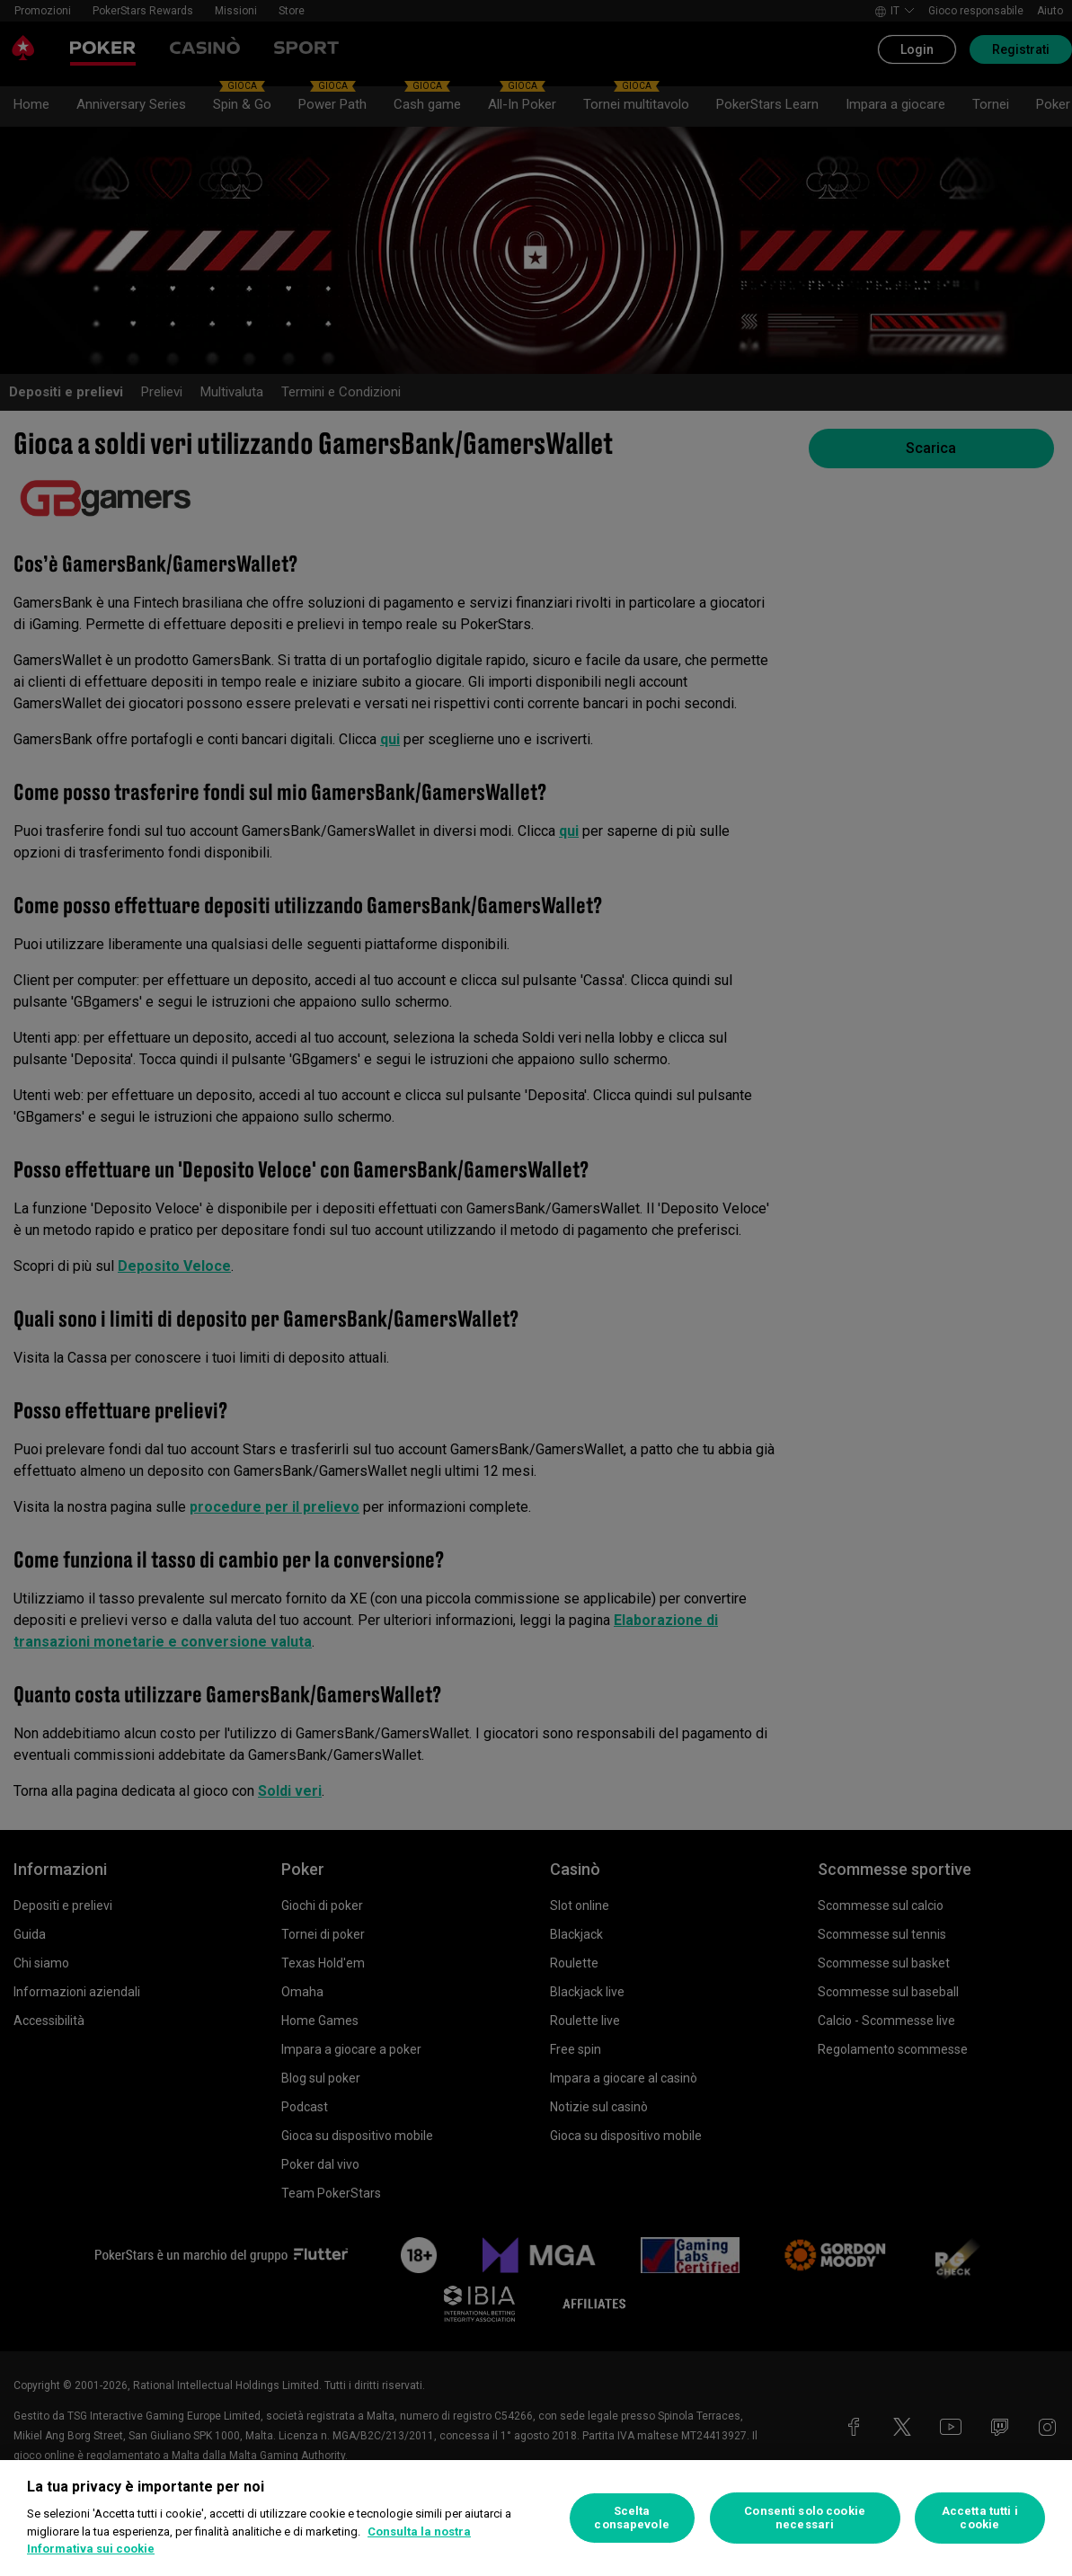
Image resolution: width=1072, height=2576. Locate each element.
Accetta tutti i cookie (980, 2518)
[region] (536, 2518)
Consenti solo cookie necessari (804, 2518)
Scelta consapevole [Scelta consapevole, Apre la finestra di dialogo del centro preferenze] (631, 2518)
